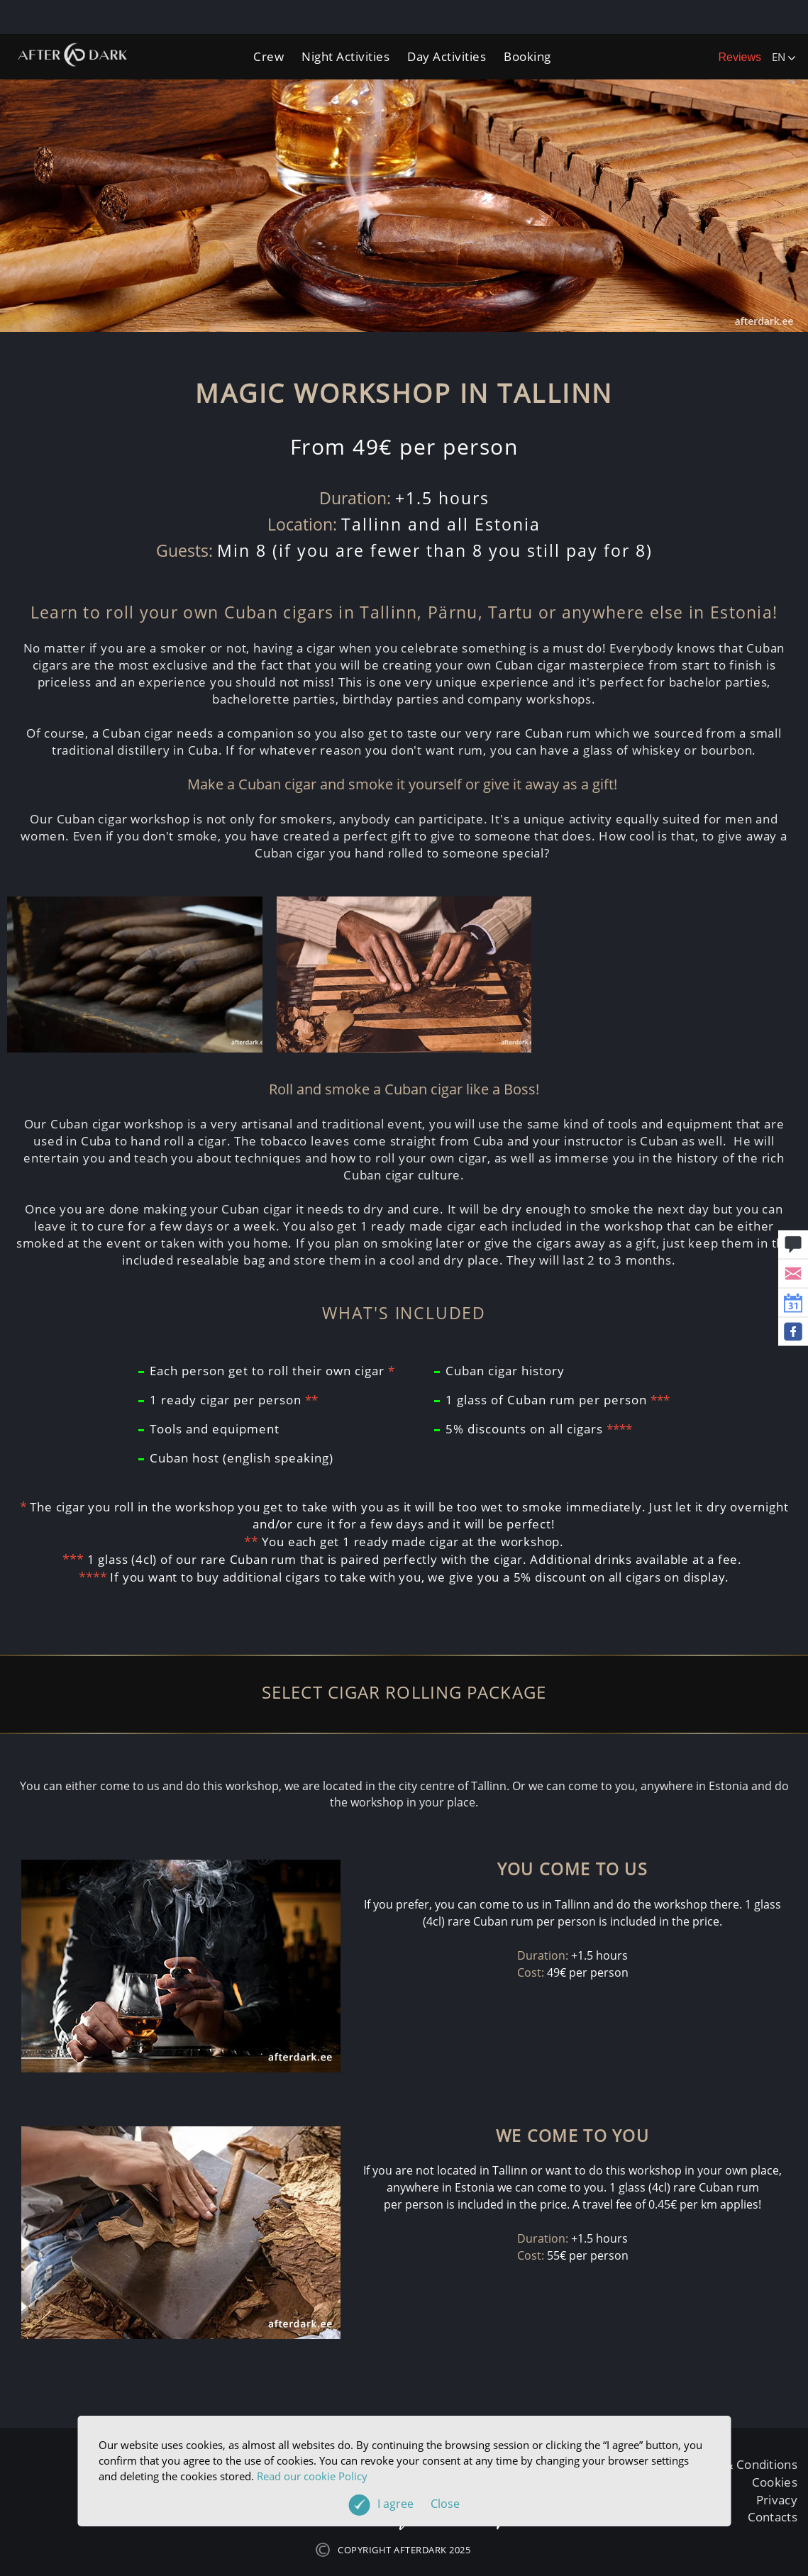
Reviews (740, 57)
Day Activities (446, 56)
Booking (527, 56)
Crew (268, 56)
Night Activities (345, 56)
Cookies (774, 2482)
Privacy (776, 2500)
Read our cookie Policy (312, 2476)
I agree (418, 2503)
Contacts (772, 2517)
